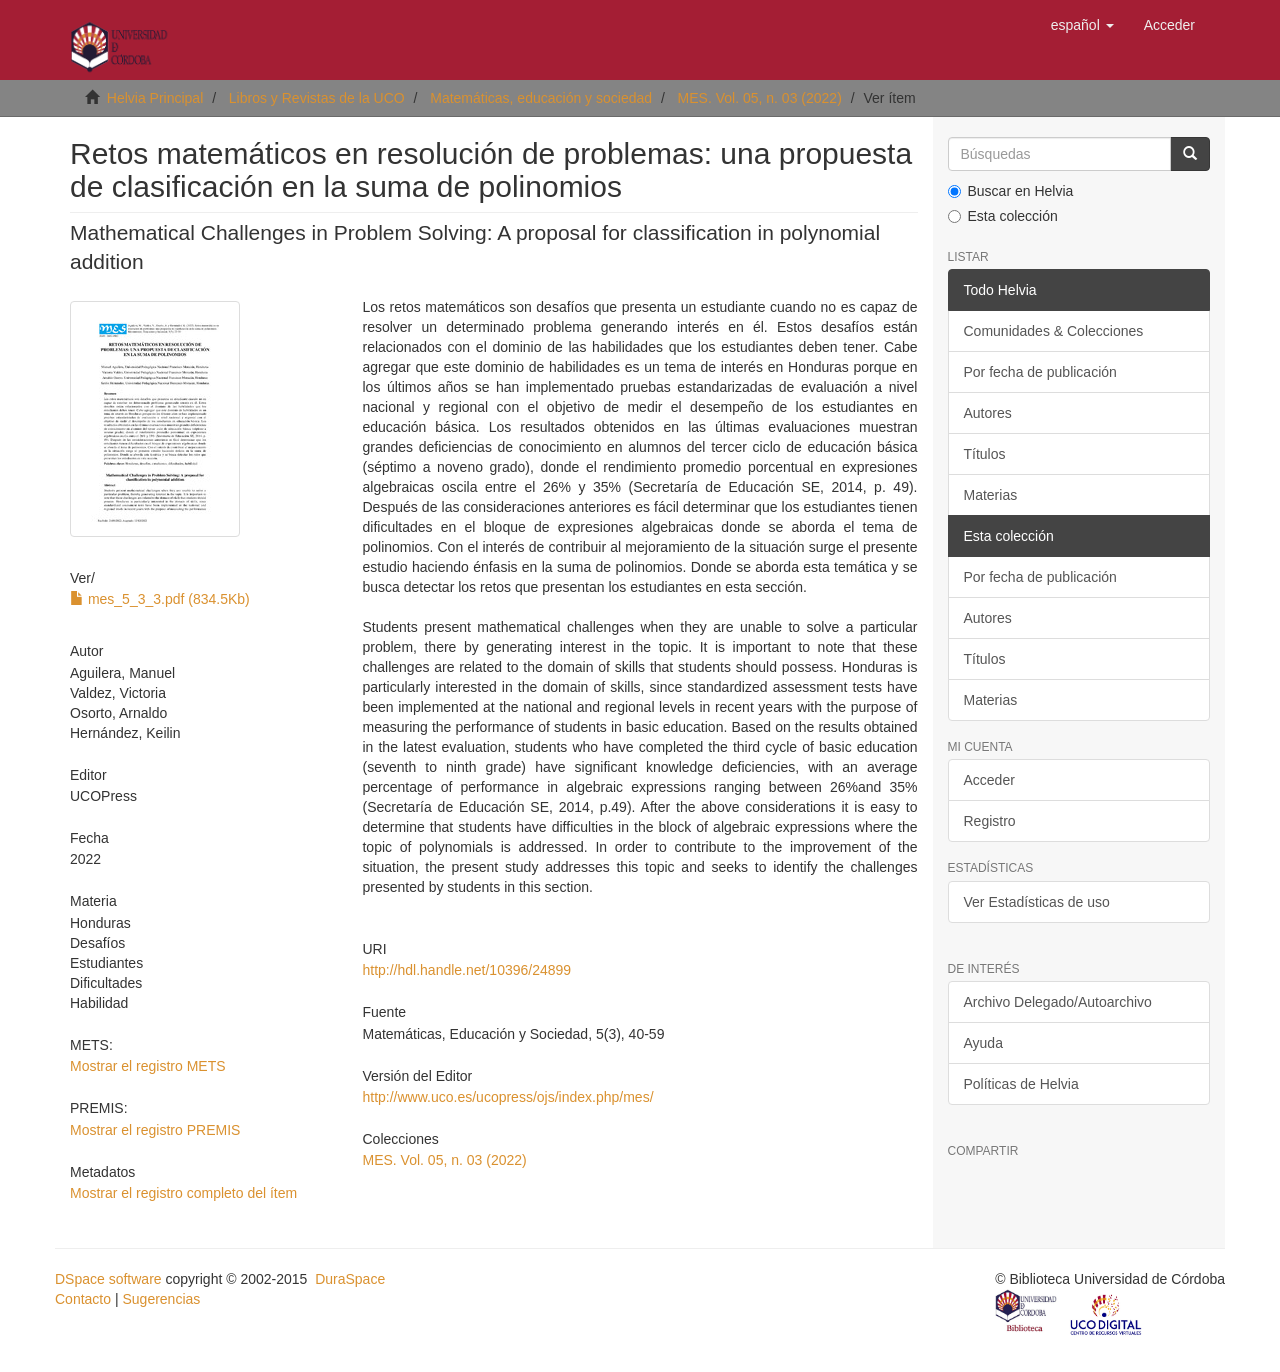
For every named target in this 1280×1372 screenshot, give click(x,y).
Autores (988, 413)
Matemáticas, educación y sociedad (541, 98)
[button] (1082, 25)
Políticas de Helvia (1021, 1084)
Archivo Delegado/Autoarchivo (1058, 1002)
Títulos (985, 454)
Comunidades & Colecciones (1054, 331)
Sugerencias (161, 1299)
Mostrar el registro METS (148, 1066)
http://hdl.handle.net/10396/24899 (466, 970)
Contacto (83, 1299)
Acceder (989, 780)
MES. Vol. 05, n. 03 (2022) (760, 98)
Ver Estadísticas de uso (1037, 902)
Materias (991, 495)
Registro (990, 821)
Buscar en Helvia (1011, 191)
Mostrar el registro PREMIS (155, 1130)
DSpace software (108, 1279)
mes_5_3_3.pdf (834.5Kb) (160, 599)
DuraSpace (350, 1279)
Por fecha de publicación (1040, 372)
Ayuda (983, 1043)
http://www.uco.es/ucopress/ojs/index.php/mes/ (507, 1097)
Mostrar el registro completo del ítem (183, 1193)
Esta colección (1003, 216)
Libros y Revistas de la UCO (317, 98)
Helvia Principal (155, 98)
